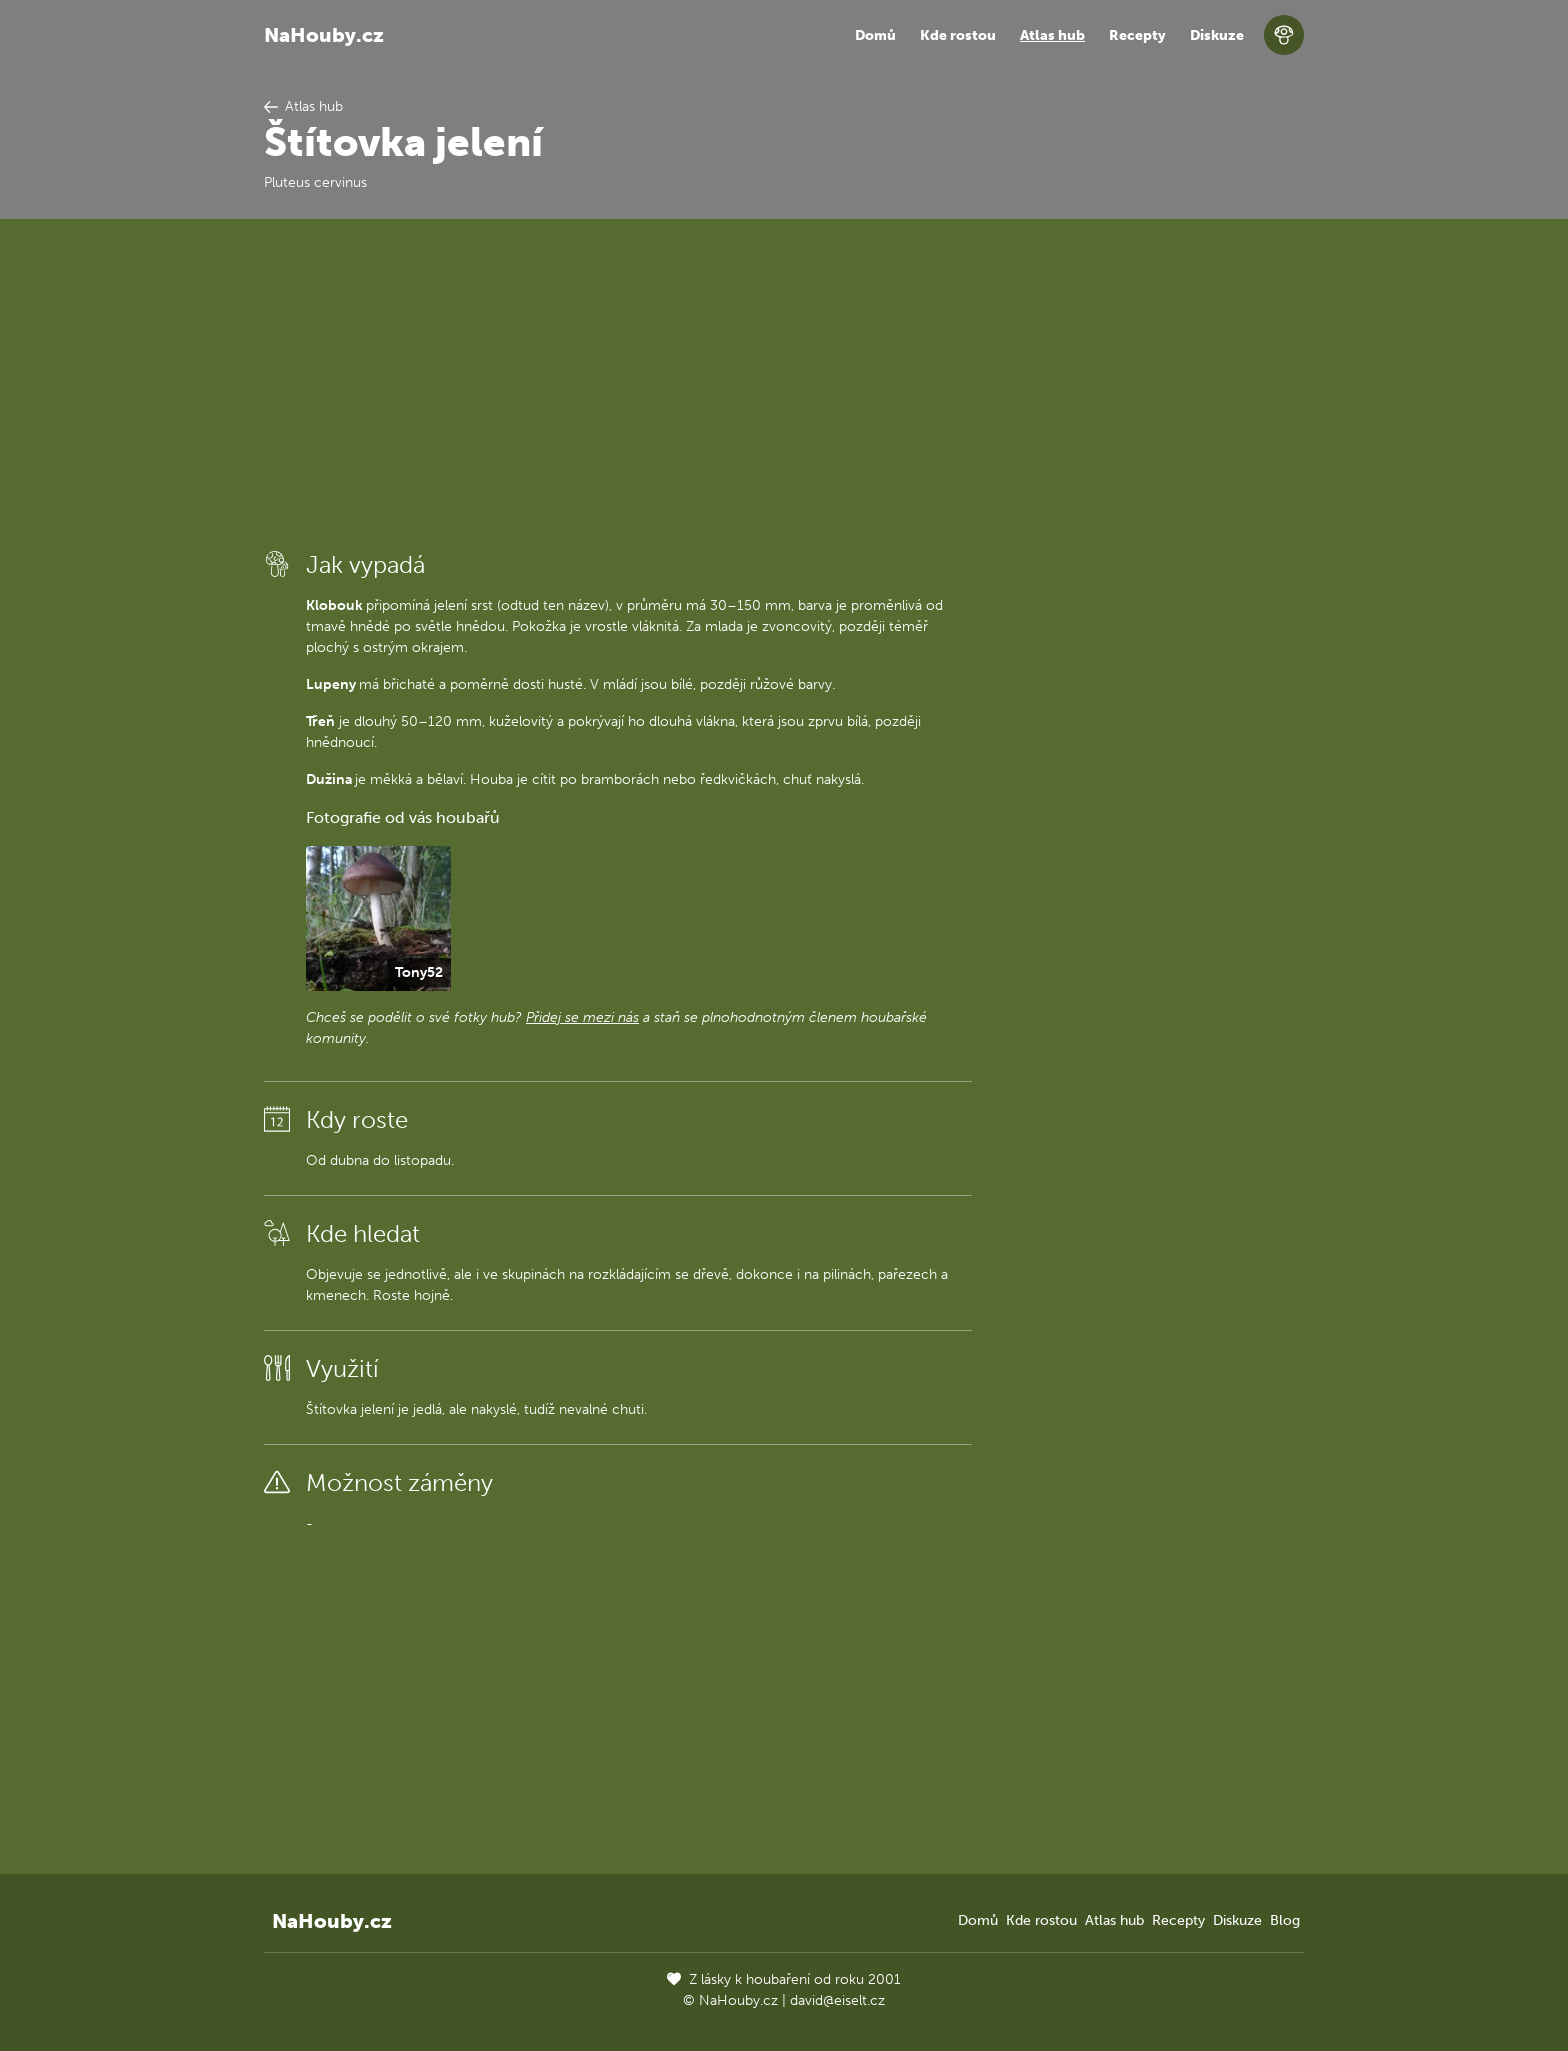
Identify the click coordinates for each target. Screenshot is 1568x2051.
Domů (875, 35)
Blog (1285, 1920)
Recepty (1137, 35)
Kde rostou (958, 35)
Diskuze (1217, 35)
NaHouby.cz (324, 35)
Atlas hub (1052, 35)
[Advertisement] (618, 383)
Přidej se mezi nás (582, 1017)
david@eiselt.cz (837, 2000)
